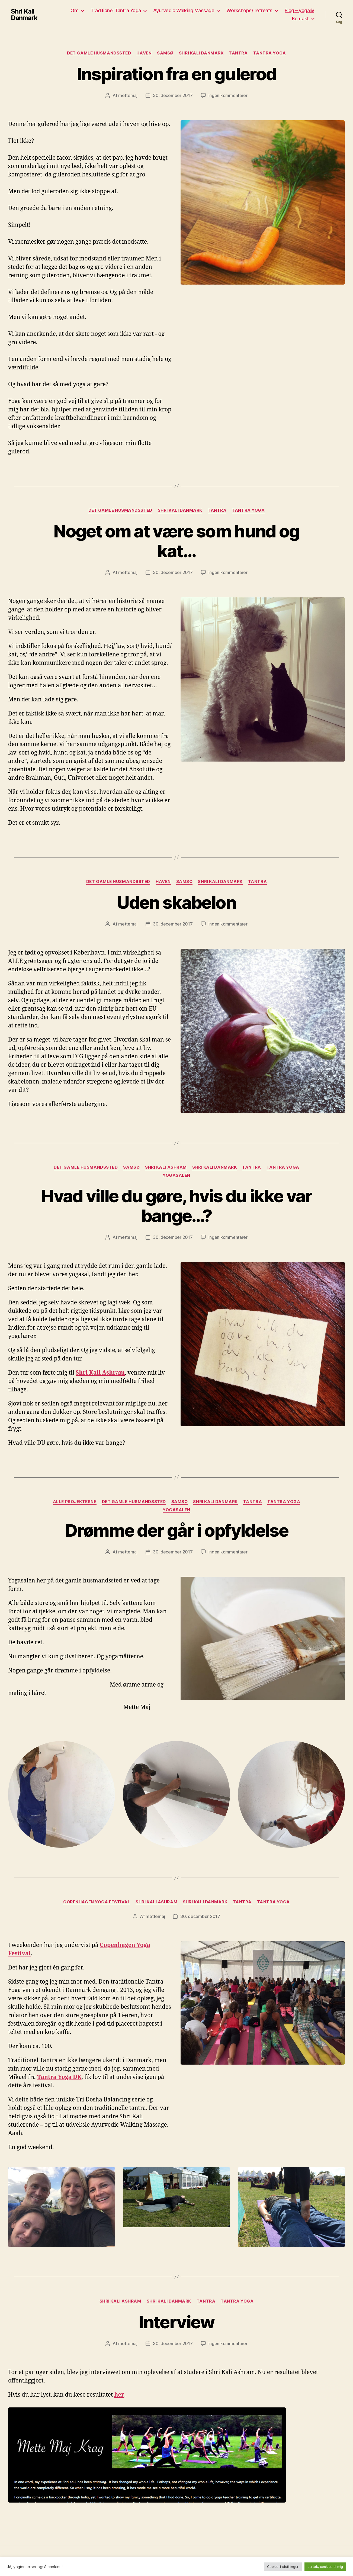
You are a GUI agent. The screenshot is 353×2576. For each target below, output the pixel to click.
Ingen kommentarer (228, 95)
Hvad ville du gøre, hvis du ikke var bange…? (176, 1205)
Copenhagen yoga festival (96, 1902)
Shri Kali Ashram (166, 1167)
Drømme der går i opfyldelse (176, 1530)
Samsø (165, 53)
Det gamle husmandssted (99, 53)
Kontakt (300, 18)
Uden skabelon (176, 902)
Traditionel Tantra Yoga (116, 10)
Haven (144, 53)
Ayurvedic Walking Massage (183, 10)
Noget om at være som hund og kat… (176, 541)
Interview (176, 2321)
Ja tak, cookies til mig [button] (325, 2566)
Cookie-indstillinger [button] (283, 2566)
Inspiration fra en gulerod (177, 73)
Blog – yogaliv (299, 10)
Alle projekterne (75, 1501)
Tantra (238, 53)
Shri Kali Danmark (24, 14)
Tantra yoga (269, 53)
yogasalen (176, 1175)
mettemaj (127, 95)
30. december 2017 (172, 95)
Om (74, 10)
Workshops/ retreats (249, 10)
